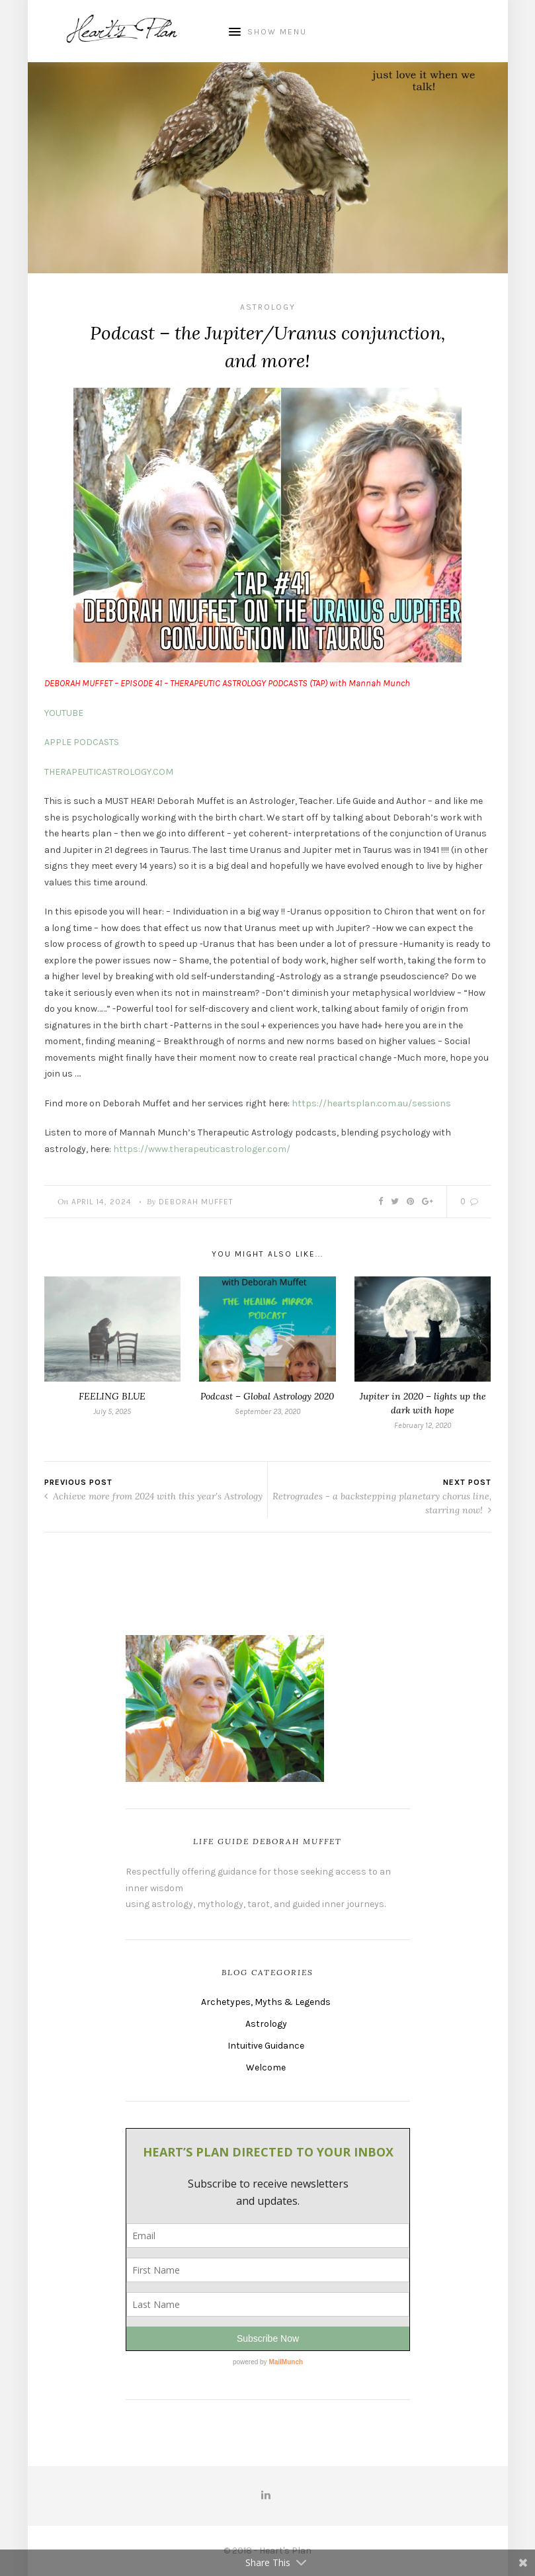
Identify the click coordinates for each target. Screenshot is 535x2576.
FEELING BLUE (112, 1396)
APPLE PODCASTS (81, 742)
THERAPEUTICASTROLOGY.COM (108, 771)
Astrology (268, 307)
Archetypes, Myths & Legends (266, 2002)
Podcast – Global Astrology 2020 (267, 1396)
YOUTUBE (63, 713)
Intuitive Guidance (265, 2045)
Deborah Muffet (196, 1201)
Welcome (266, 2067)
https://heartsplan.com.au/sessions (371, 1103)
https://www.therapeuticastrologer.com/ (201, 1149)
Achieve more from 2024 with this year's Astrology (153, 1496)
